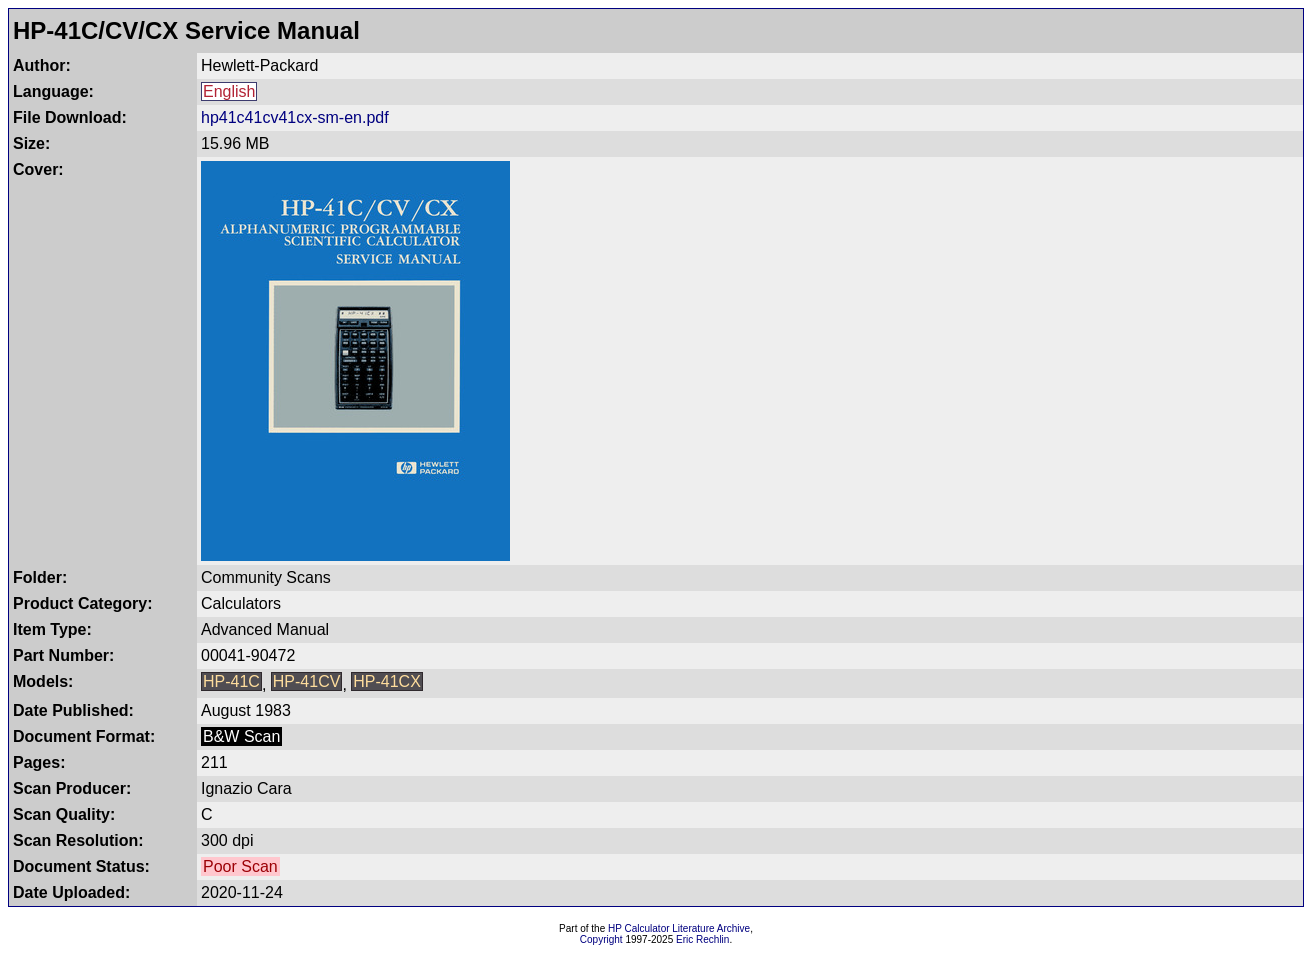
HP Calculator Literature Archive (679, 928)
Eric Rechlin (702, 939)
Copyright (601, 939)
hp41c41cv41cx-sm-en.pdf (295, 117)
